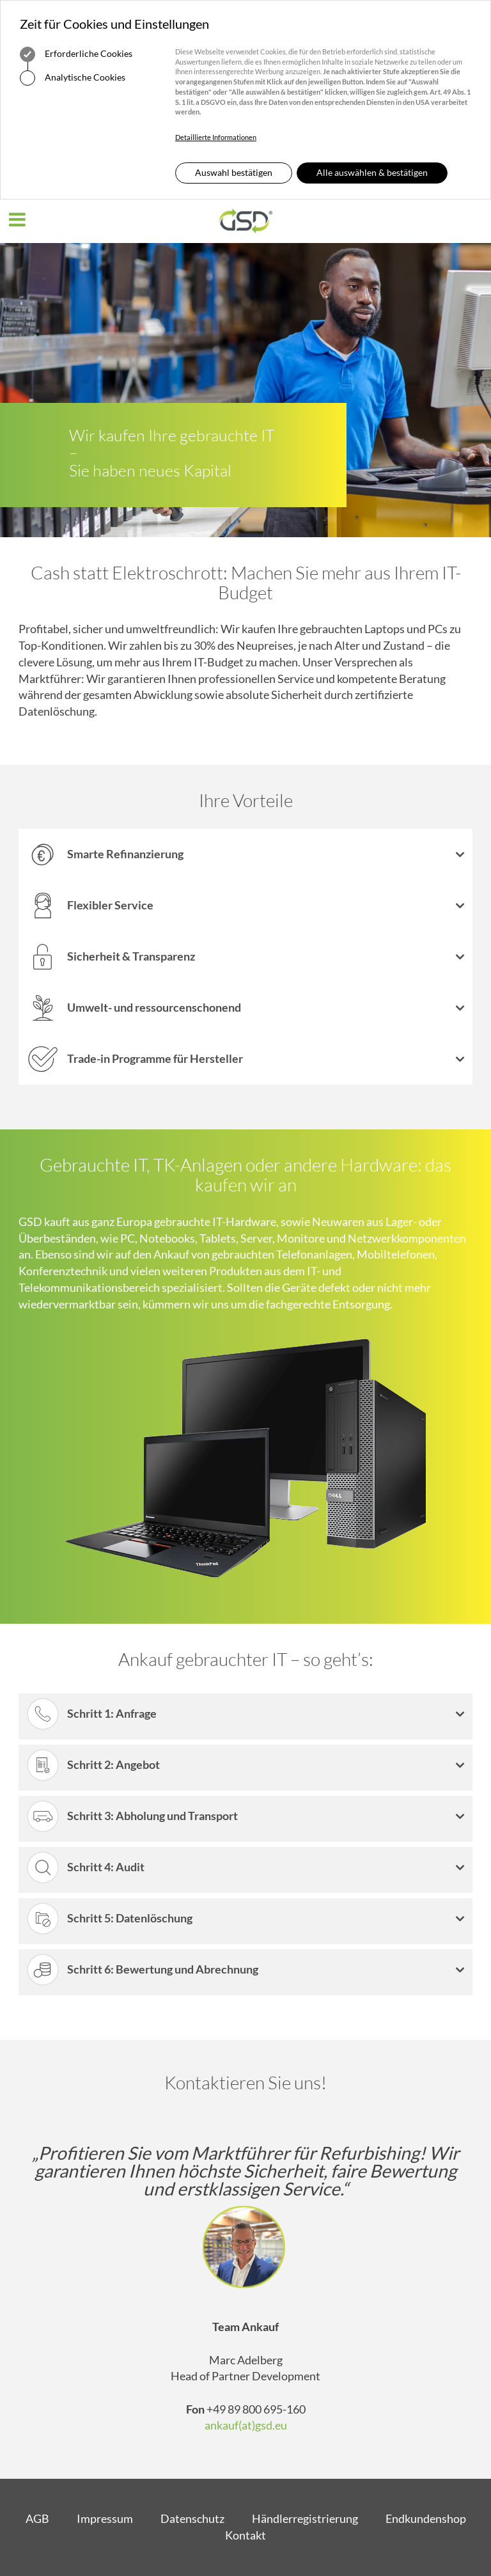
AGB (37, 2518)
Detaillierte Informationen (215, 137)
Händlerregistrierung (305, 2518)
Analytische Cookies (72, 78)
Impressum (105, 2518)
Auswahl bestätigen (233, 172)
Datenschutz (192, 2518)
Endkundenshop (426, 2518)
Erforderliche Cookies (76, 54)
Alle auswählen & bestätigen (372, 172)
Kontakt (245, 2535)
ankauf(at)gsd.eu (246, 2425)
